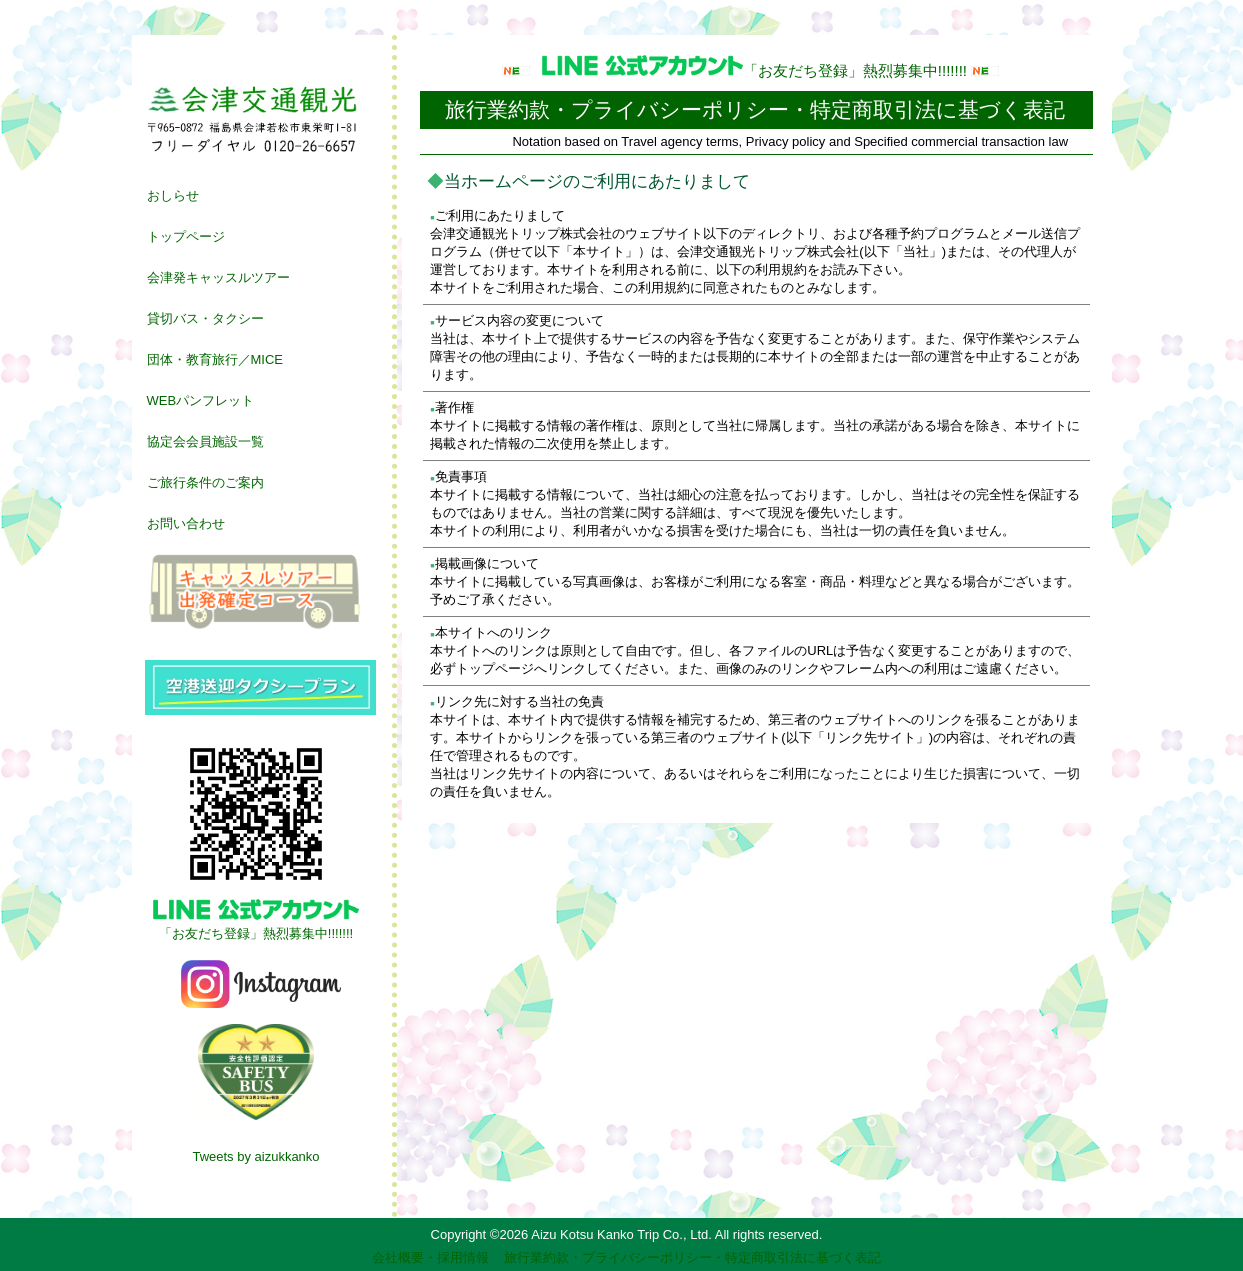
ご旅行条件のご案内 (205, 482)
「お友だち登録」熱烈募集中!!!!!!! (756, 70)
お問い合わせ (186, 523)
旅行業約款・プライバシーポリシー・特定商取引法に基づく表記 (692, 1257)
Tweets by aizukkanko (255, 1156)
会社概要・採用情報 (430, 1257)
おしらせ (173, 195)
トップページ (186, 236)
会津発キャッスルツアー (218, 277)
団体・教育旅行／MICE (215, 359)
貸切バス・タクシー (205, 318)
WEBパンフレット (201, 400)
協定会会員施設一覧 (205, 441)
